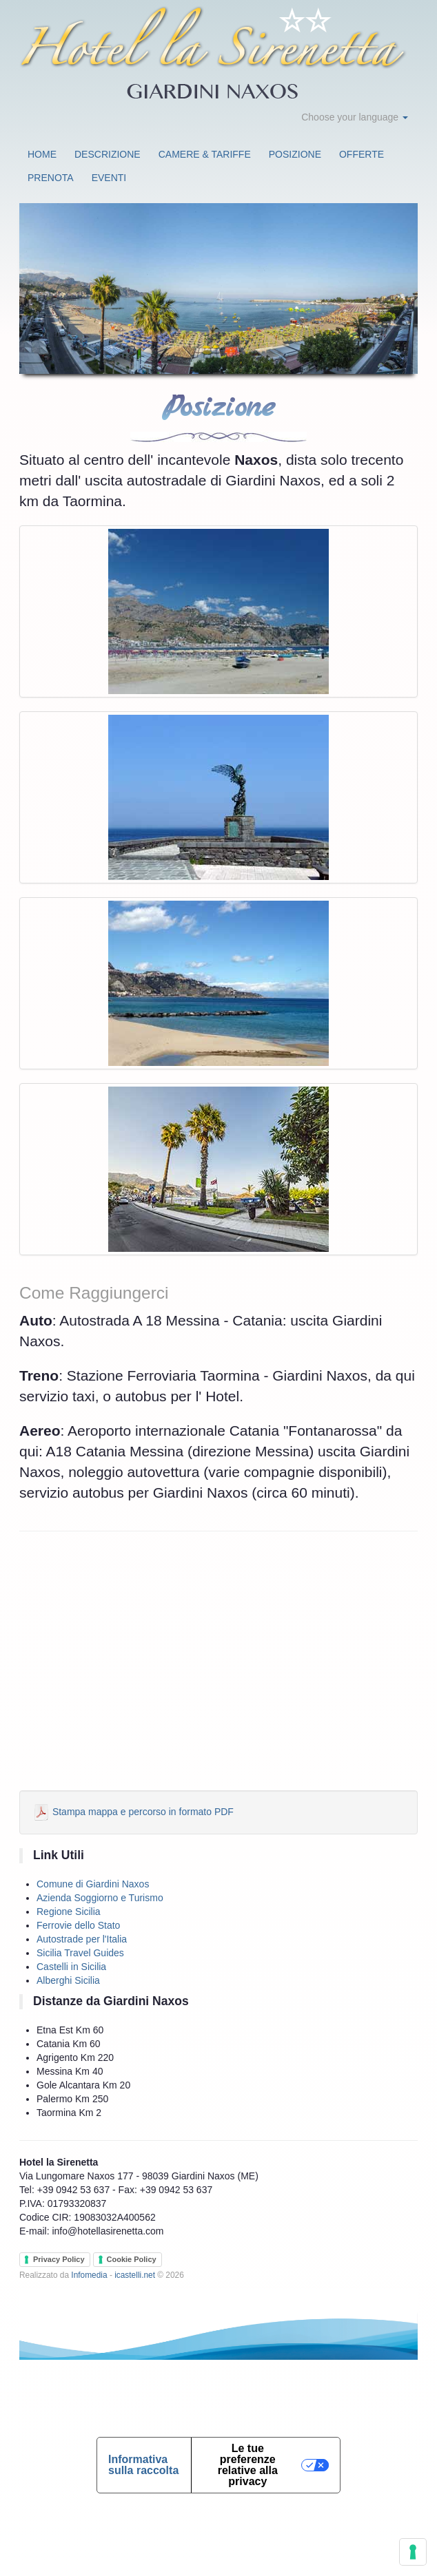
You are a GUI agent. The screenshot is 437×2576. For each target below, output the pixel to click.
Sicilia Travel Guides (80, 1952)
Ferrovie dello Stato (78, 1925)
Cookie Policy (131, 2259)
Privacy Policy (59, 2259)
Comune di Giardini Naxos (93, 1883)
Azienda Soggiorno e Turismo (100, 1897)
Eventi (109, 177)
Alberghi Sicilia (68, 1980)
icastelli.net (134, 2275)
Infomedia (89, 2275)
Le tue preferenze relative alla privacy (248, 2464)
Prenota (51, 177)
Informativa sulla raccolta (143, 2464)
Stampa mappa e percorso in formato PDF (133, 1811)
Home (42, 154)
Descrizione (107, 154)
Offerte (361, 154)
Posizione (295, 154)
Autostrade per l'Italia (82, 1939)
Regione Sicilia (69, 1911)
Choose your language (354, 117)
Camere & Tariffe (205, 154)
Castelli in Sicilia (71, 1966)
